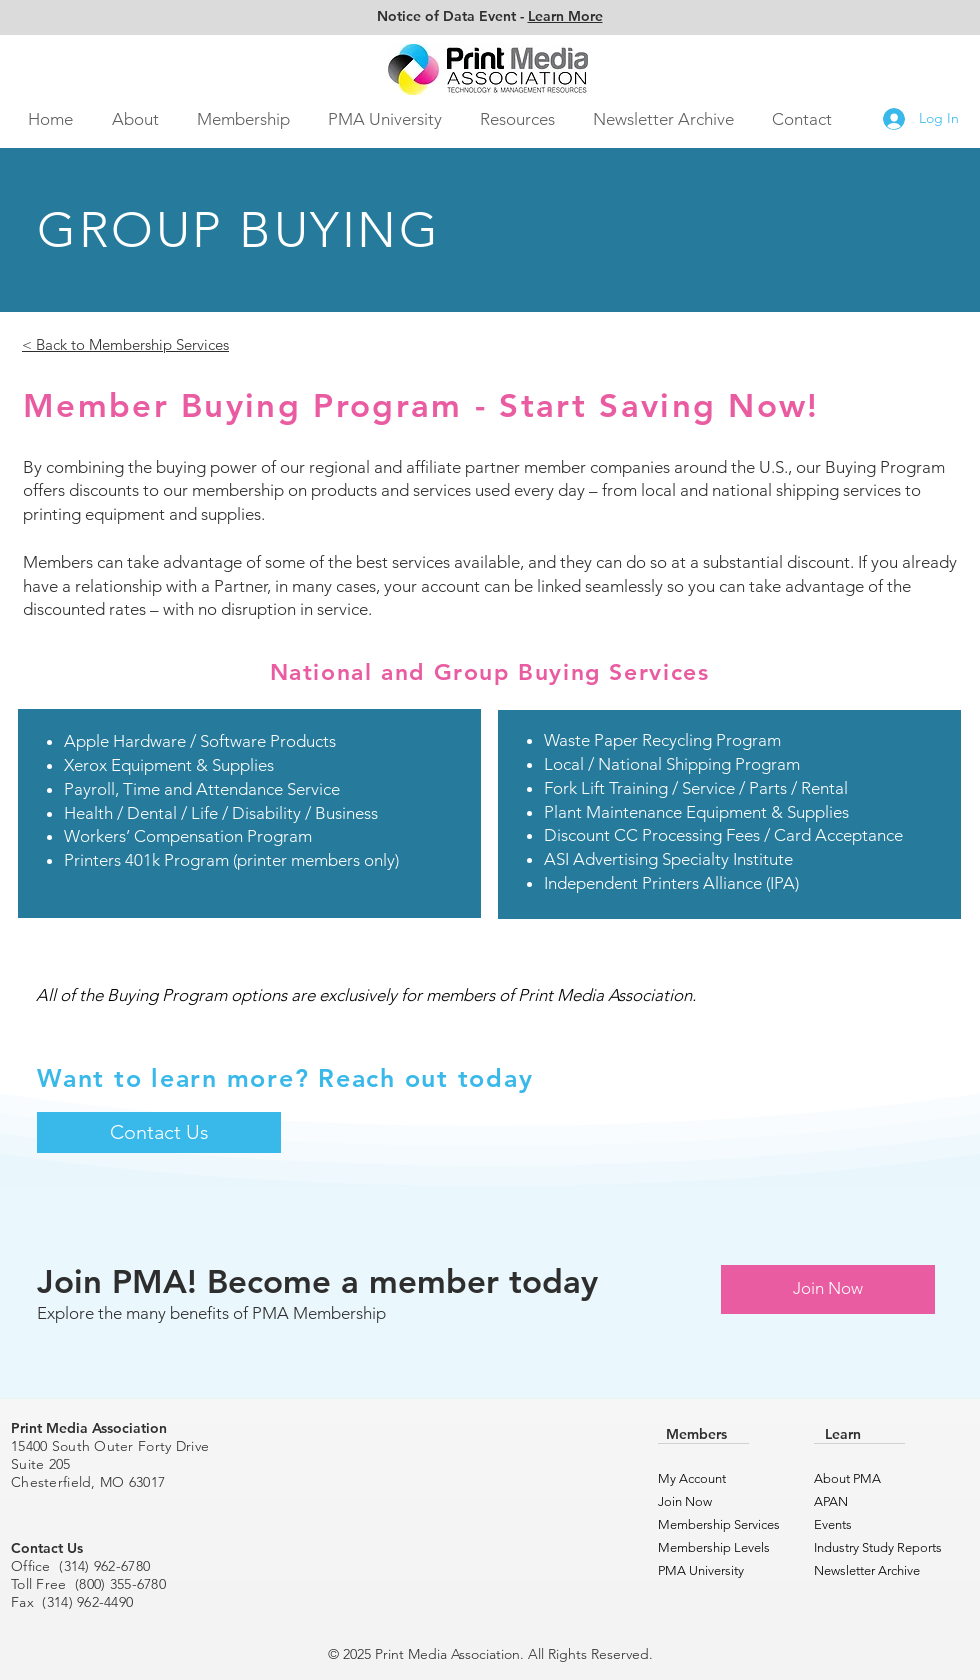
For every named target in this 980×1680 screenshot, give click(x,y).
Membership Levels (712, 1547)
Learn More (565, 16)
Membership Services (712, 1524)
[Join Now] (828, 1289)
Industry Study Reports (868, 1547)
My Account (692, 1478)
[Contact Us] (159, 1132)
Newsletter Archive (867, 1570)
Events (833, 1524)
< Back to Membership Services (125, 344)
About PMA (847, 1478)
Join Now (685, 1501)
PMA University (701, 1570)
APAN (831, 1501)
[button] (135, 119)
